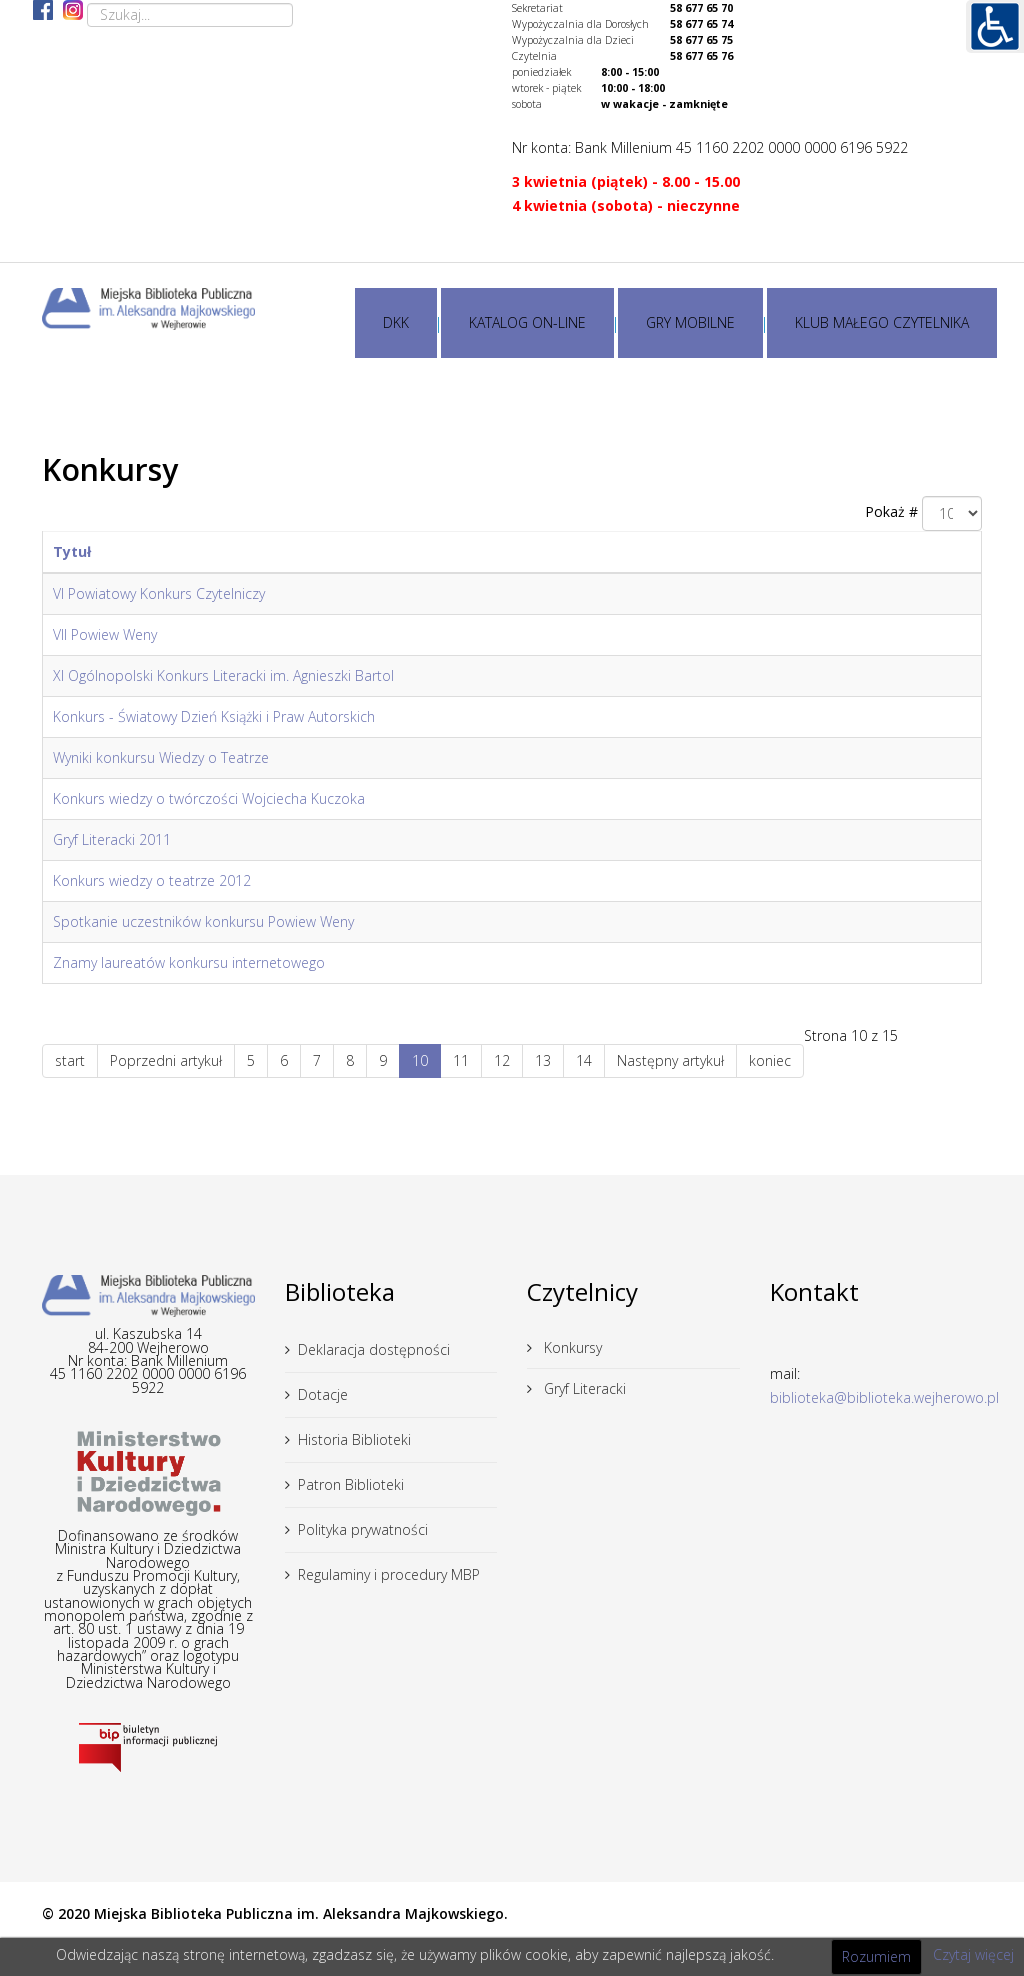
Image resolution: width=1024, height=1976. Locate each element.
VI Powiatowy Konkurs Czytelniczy (159, 593)
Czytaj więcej (973, 1954)
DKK (396, 322)
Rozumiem (876, 1956)
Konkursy (571, 1347)
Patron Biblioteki (351, 1484)
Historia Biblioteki (354, 1439)
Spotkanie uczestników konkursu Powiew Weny (203, 921)
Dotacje (323, 1394)
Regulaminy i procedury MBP (389, 1574)
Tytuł (72, 551)
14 (584, 1060)
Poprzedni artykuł (166, 1060)
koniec (770, 1060)
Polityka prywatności (363, 1529)
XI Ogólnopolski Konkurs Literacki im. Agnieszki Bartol (223, 675)
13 (543, 1060)
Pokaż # (891, 511)
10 (420, 1060)
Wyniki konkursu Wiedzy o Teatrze (161, 757)
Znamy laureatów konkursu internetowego (189, 962)
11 (461, 1060)
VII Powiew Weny (105, 634)
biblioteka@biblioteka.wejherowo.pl (884, 1397)
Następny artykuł (670, 1060)
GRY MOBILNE (690, 322)
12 (502, 1060)
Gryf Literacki (583, 1388)
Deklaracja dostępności (374, 1349)
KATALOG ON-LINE (527, 322)
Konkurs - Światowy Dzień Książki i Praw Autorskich (214, 716)
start (70, 1060)
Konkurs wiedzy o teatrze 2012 (152, 880)
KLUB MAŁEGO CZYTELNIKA (882, 322)
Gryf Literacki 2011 (112, 839)
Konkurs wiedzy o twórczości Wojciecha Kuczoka (209, 798)
